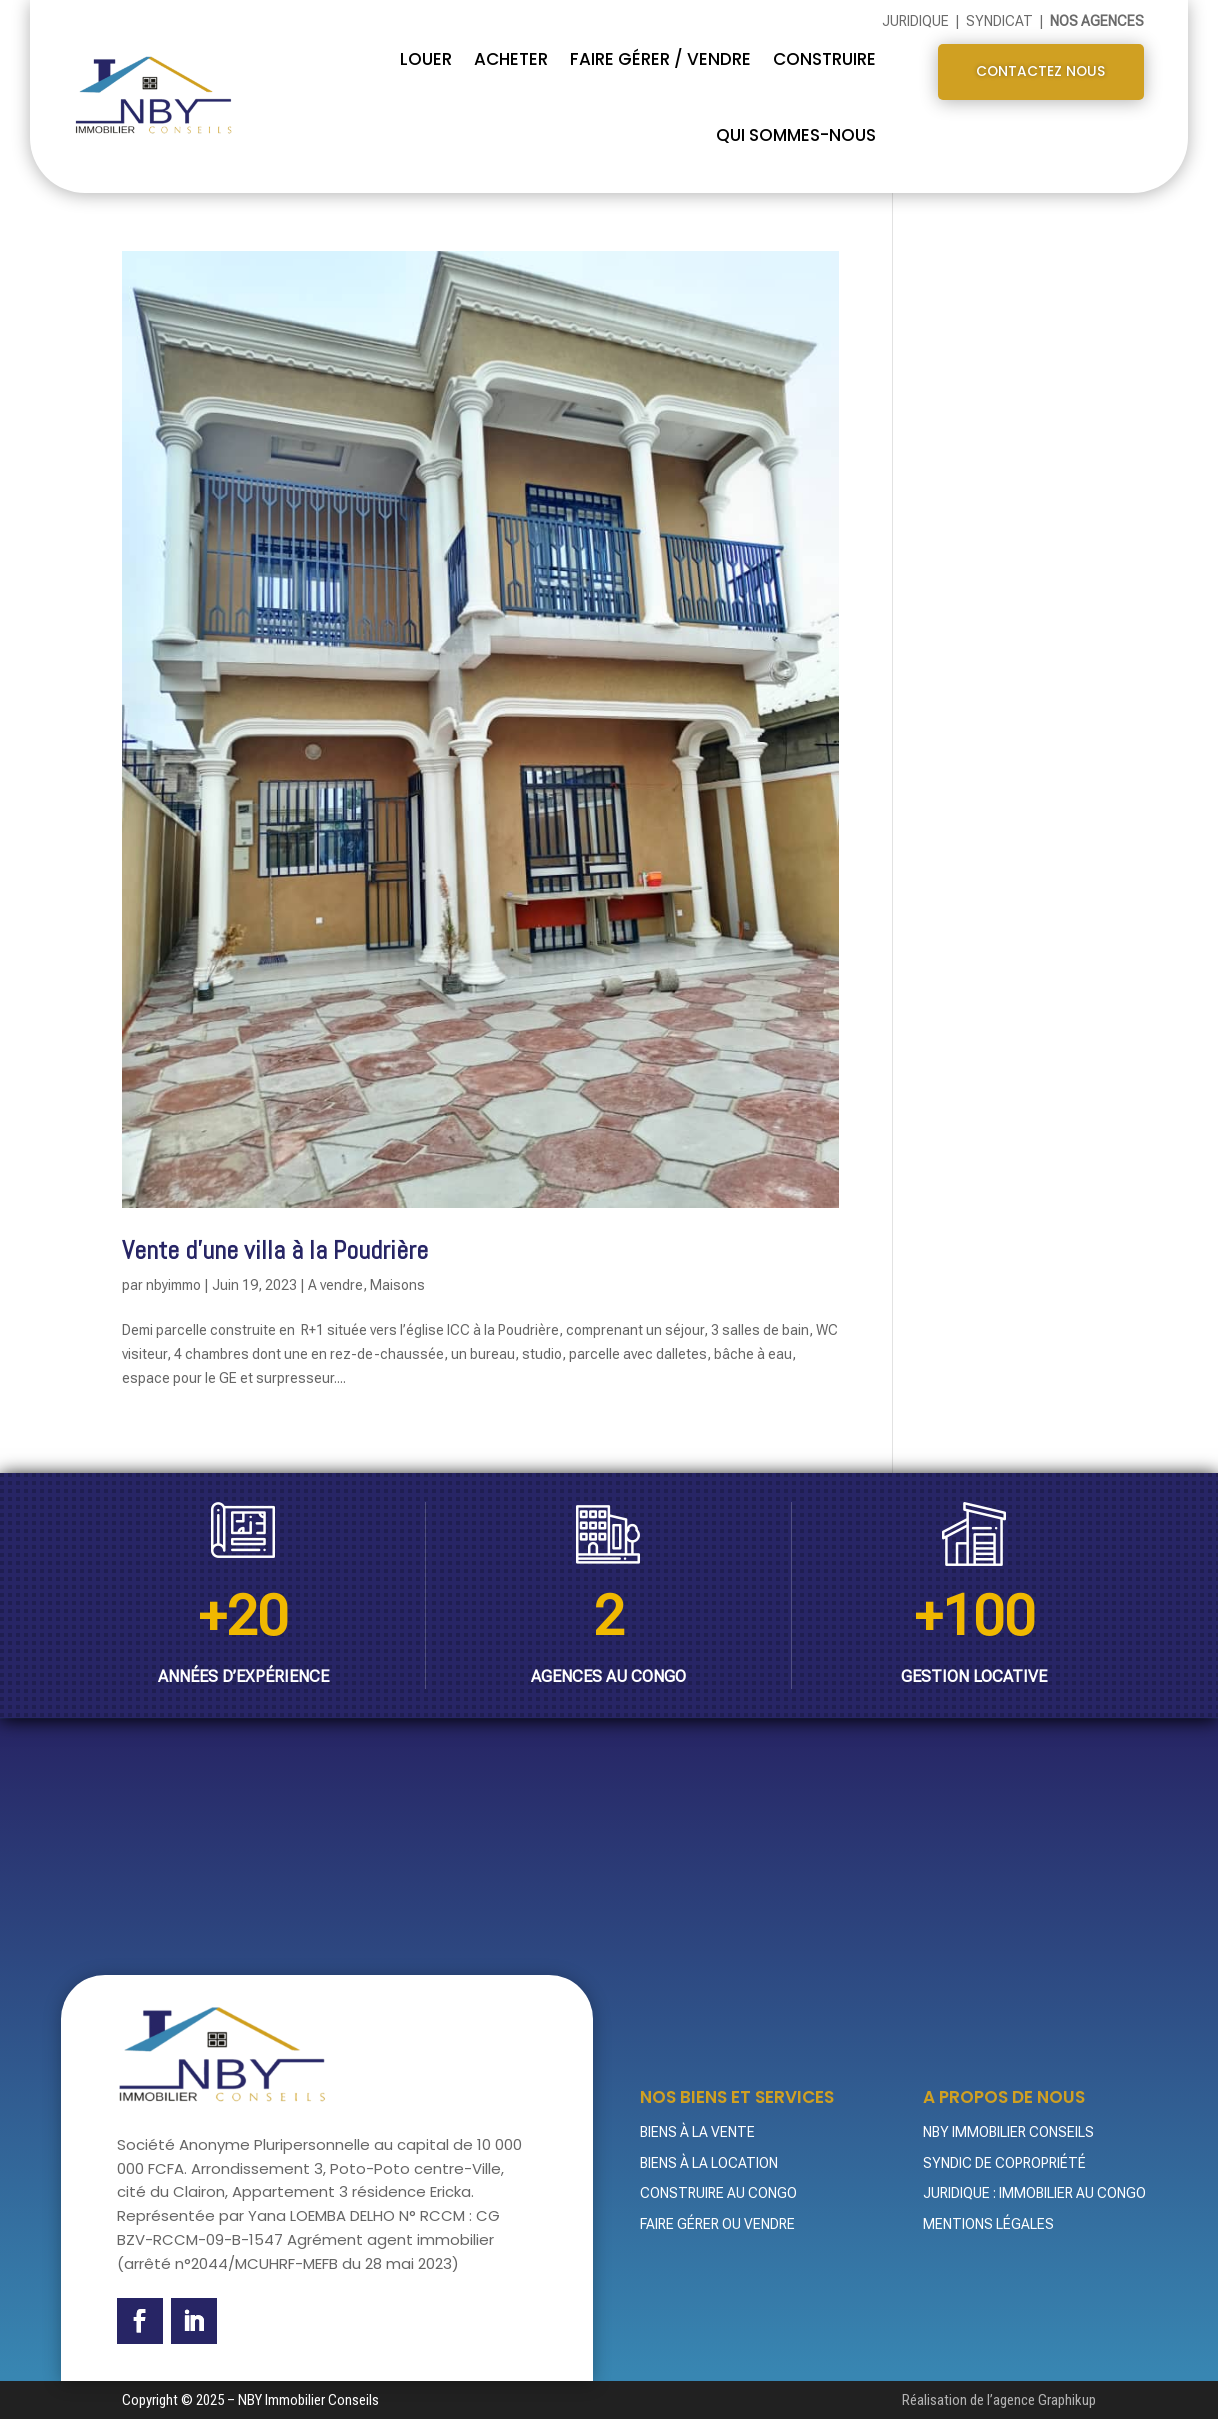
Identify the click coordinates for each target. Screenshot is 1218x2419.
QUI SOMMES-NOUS (796, 133)
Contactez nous (1040, 73)
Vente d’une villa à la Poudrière (275, 1249)
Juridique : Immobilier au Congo (1034, 2192)
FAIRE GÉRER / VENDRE (660, 57)
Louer (426, 57)
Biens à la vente (697, 2130)
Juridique (917, 21)
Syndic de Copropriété (1004, 2161)
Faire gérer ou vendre (717, 2223)
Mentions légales (988, 2223)
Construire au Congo (718, 2192)
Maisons (397, 1284)
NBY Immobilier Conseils (1008, 2130)
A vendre (335, 1284)
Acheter (511, 57)
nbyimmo (173, 1284)
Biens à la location (709, 2161)
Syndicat (1001, 21)
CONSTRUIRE (824, 57)
